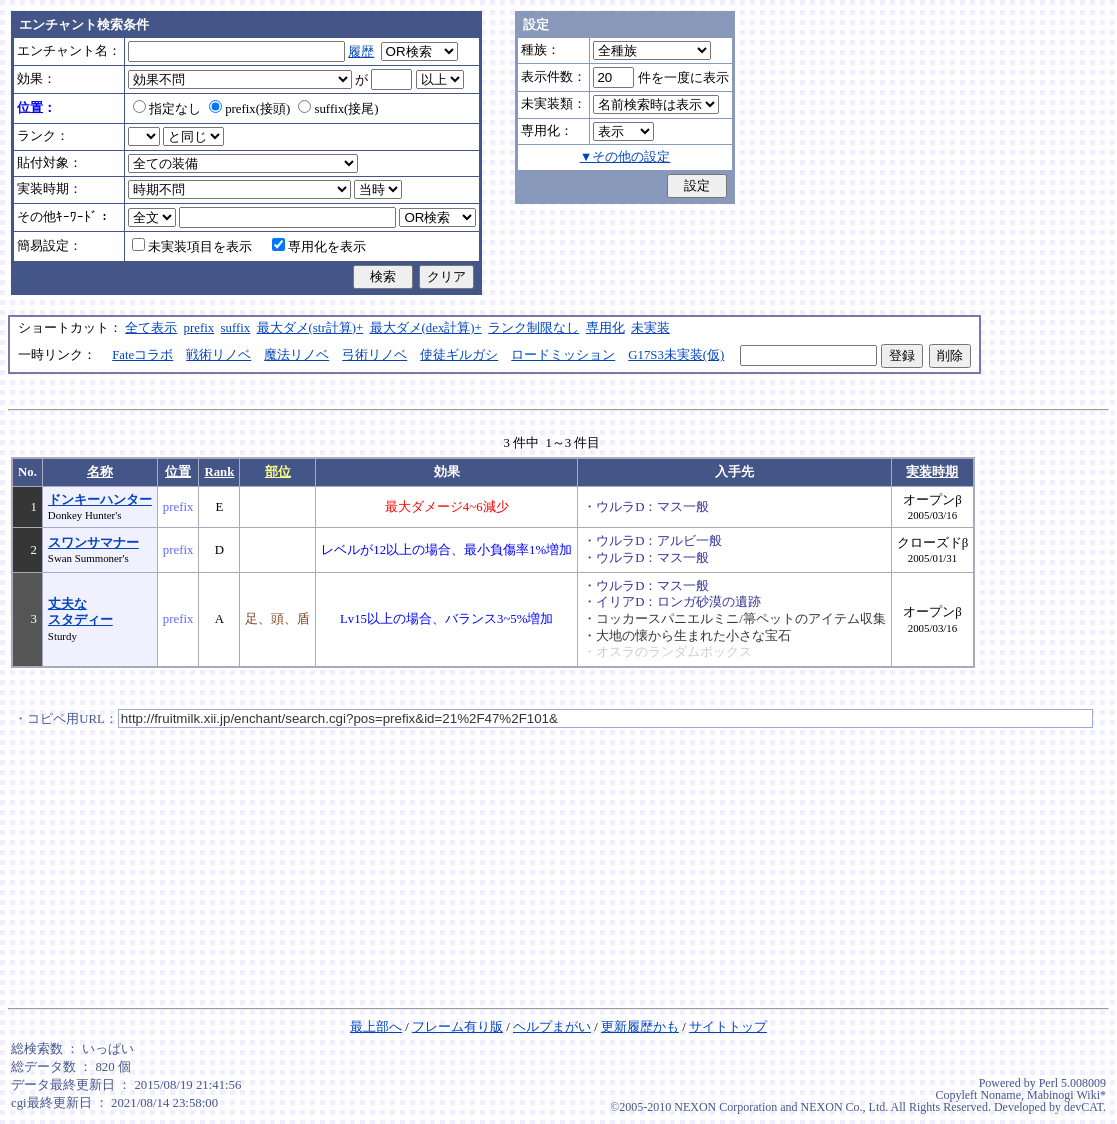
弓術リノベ (374, 355)
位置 (178, 472)
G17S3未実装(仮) (676, 355)
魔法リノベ (296, 355)
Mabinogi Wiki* (1066, 1095)
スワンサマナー (93, 543)
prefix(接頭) (249, 109)
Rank (219, 472)
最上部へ (376, 1027)
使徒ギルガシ (459, 355)
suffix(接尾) (338, 109)
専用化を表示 (319, 247)
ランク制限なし (533, 328)
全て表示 (151, 328)
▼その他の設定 (625, 157)
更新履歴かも (640, 1027)
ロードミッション (563, 355)
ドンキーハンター (100, 500)
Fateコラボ (142, 355)
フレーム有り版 (457, 1027)
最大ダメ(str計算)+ (310, 328)
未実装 (650, 328)
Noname (1000, 1095)
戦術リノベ (218, 355)
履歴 (361, 52)
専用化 (605, 328)
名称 (100, 472)
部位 (278, 472)
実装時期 (932, 472)
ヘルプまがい (552, 1027)
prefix (199, 328)
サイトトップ (728, 1027)
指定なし (167, 109)
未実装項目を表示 (192, 247)
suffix (236, 328)
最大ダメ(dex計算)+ (426, 328)
